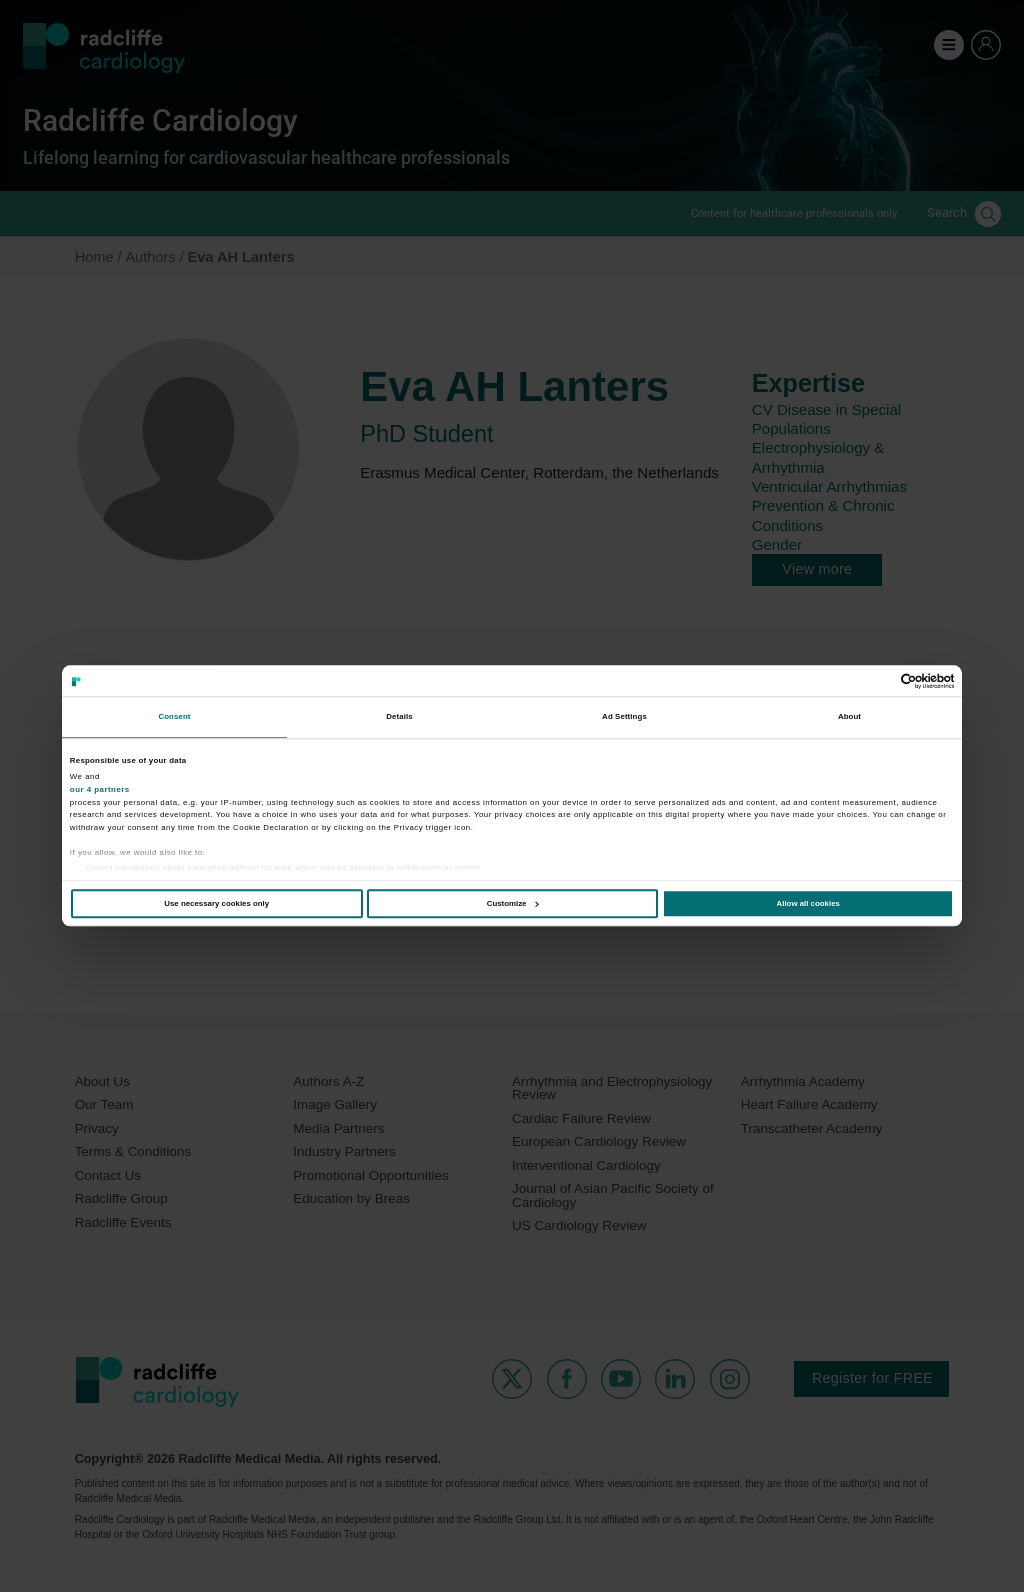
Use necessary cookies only (216, 903)
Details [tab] (399, 717)
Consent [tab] (174, 717)
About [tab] (849, 717)
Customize (513, 903)
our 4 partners (100, 789)
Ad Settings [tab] (624, 717)
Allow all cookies (808, 903)
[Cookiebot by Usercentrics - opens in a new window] (866, 681)
